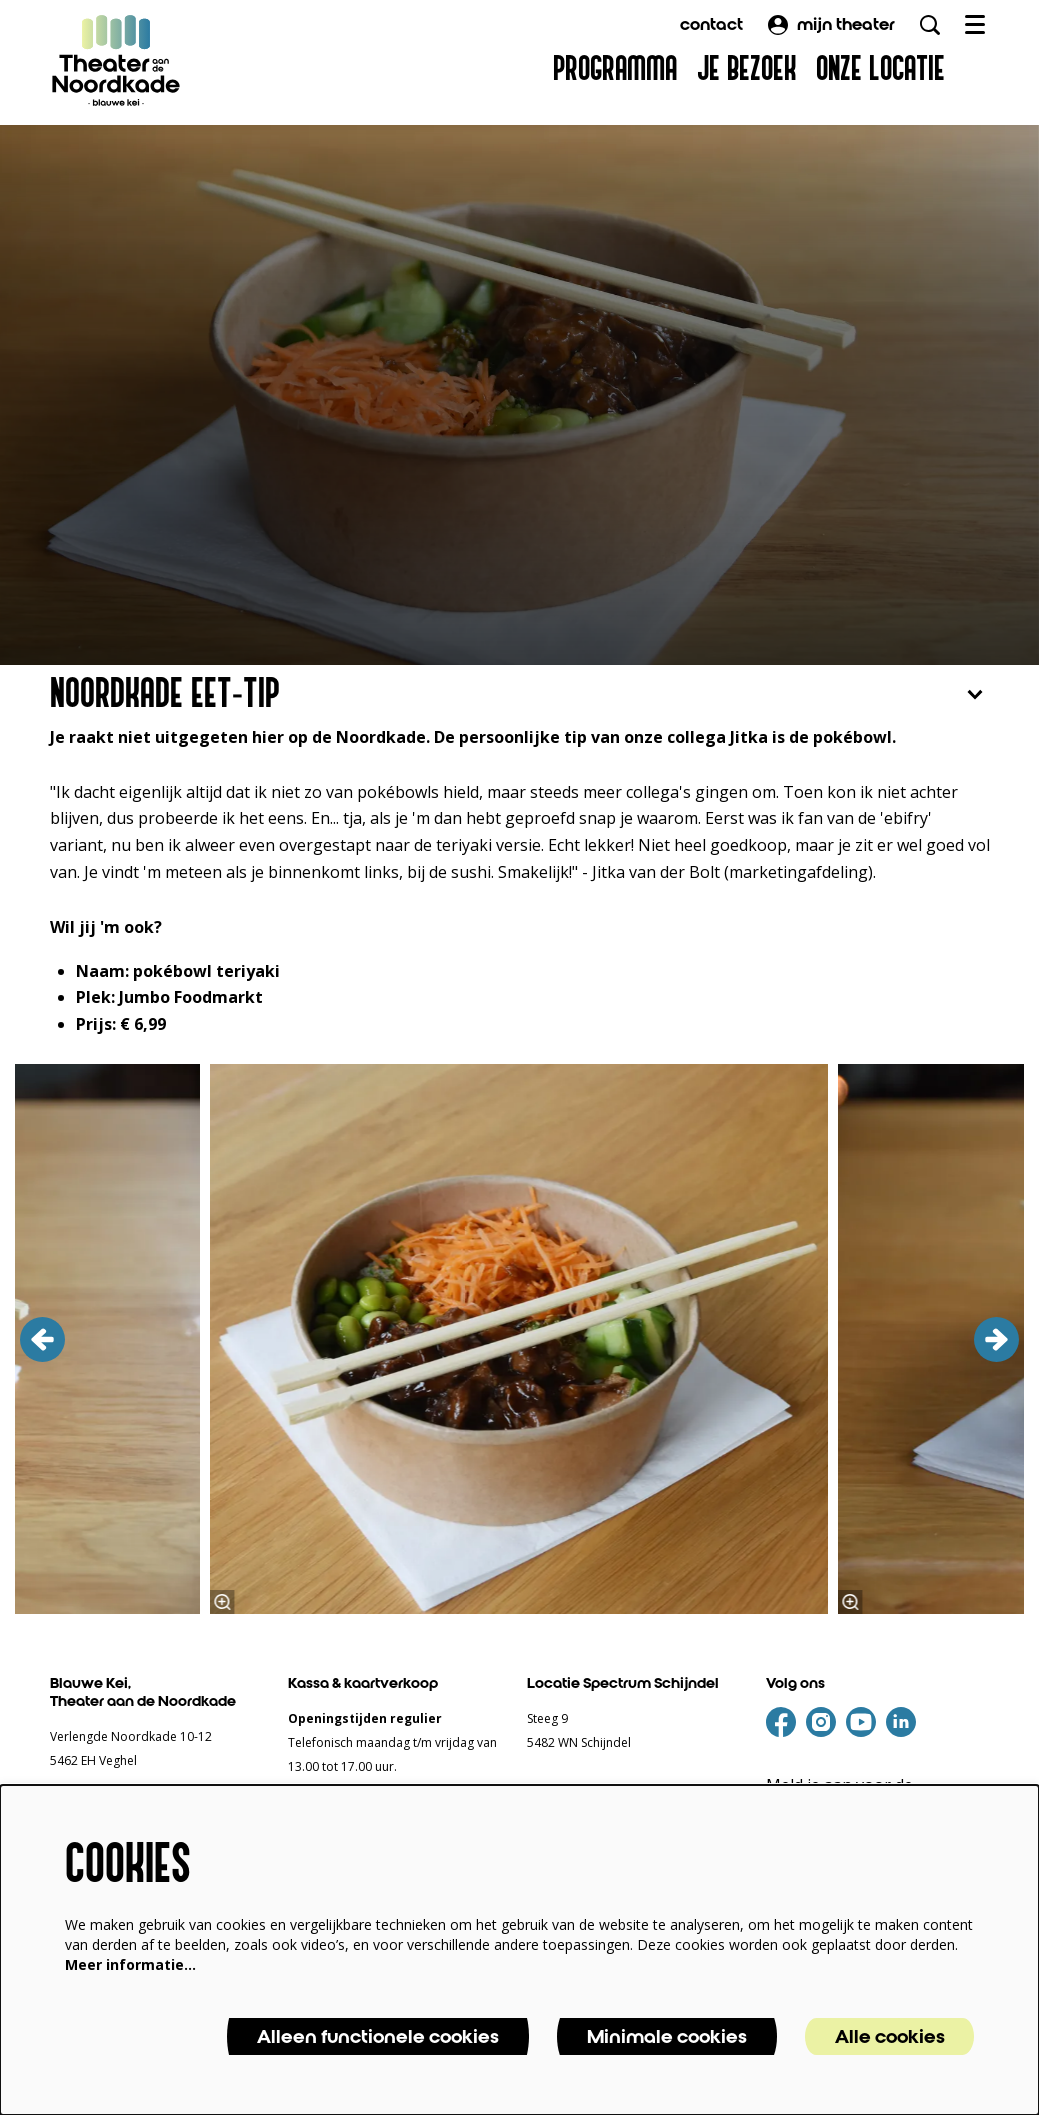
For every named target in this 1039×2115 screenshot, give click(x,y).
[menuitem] (615, 70)
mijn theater (831, 24)
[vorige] (42, 1339)
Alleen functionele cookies (378, 2036)
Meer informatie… (130, 1964)
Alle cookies (890, 2036)
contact (711, 24)
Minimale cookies (667, 2036)
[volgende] (996, 1339)
